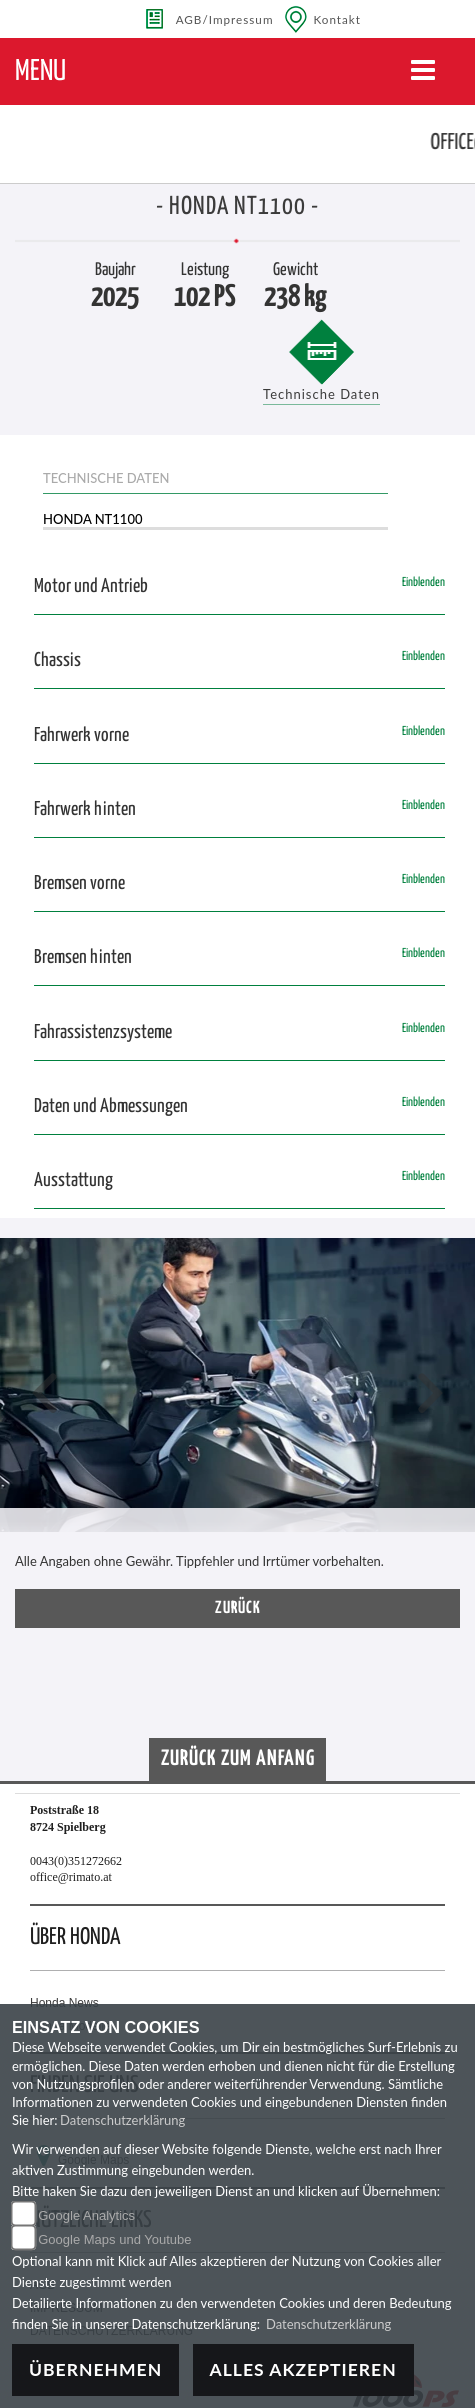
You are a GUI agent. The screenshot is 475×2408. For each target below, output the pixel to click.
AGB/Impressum (225, 19)
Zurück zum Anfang (238, 1759)
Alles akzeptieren (303, 2369)
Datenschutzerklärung (122, 2120)
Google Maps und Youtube (114, 2239)
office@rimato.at (71, 1877)
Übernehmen (95, 2369)
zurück (238, 1608)
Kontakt (338, 19)
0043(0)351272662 (76, 1861)
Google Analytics (86, 2215)
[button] (45, 1395)
